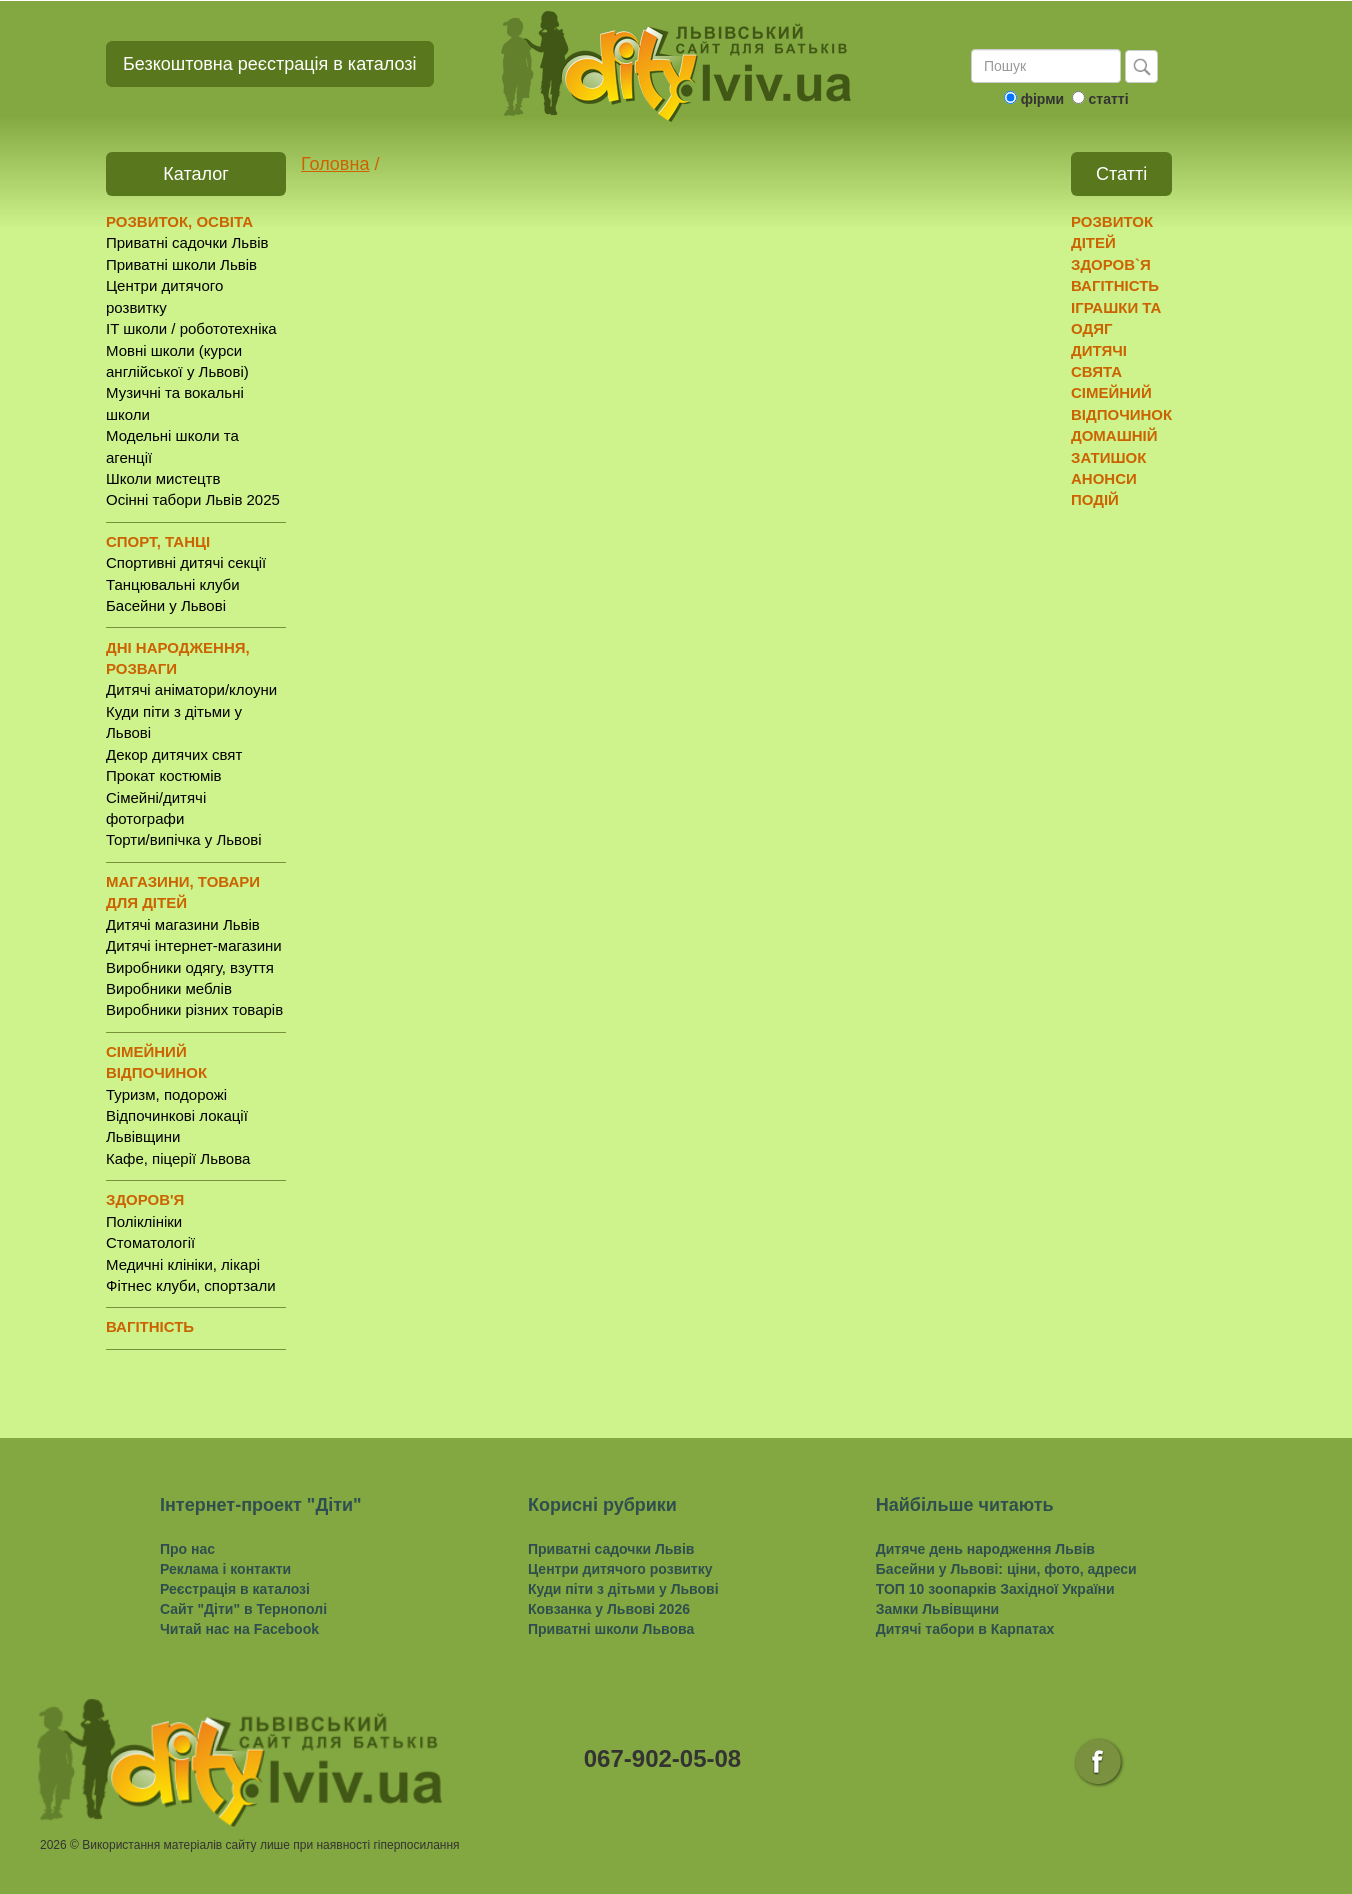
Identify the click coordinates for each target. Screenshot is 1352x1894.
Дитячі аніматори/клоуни (191, 689)
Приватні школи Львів (181, 264)
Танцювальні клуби (173, 584)
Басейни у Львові (166, 605)
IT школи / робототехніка (191, 328)
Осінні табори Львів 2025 (193, 499)
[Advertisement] (1148, 831)
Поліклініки (144, 1221)
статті (1108, 99)
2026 (53, 1845)
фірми (1042, 99)
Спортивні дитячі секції (186, 562)
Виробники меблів (169, 988)
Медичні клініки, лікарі (183, 1264)
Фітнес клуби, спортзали (191, 1285)
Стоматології (150, 1242)
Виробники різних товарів (194, 1009)
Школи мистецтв (163, 478)
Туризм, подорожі (166, 1094)
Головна (335, 164)
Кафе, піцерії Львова (178, 1158)
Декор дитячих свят (174, 754)
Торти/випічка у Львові (184, 839)
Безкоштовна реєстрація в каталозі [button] (270, 64)
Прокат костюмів (164, 775)
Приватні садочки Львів (187, 242)
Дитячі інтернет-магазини (194, 945)
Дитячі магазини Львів (183, 924)
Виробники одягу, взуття (190, 967)
